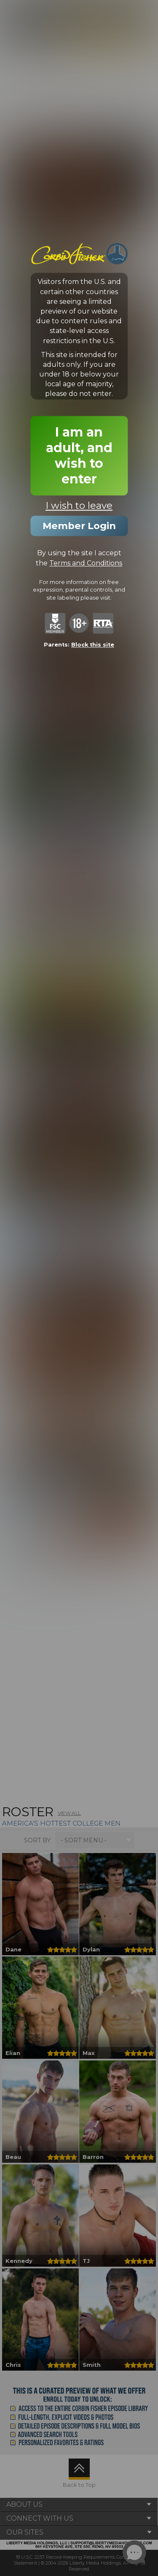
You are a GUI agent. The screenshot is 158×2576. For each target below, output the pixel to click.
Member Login (79, 526)
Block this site (92, 645)
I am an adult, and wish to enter (79, 456)
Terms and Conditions (85, 563)
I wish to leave (79, 506)
